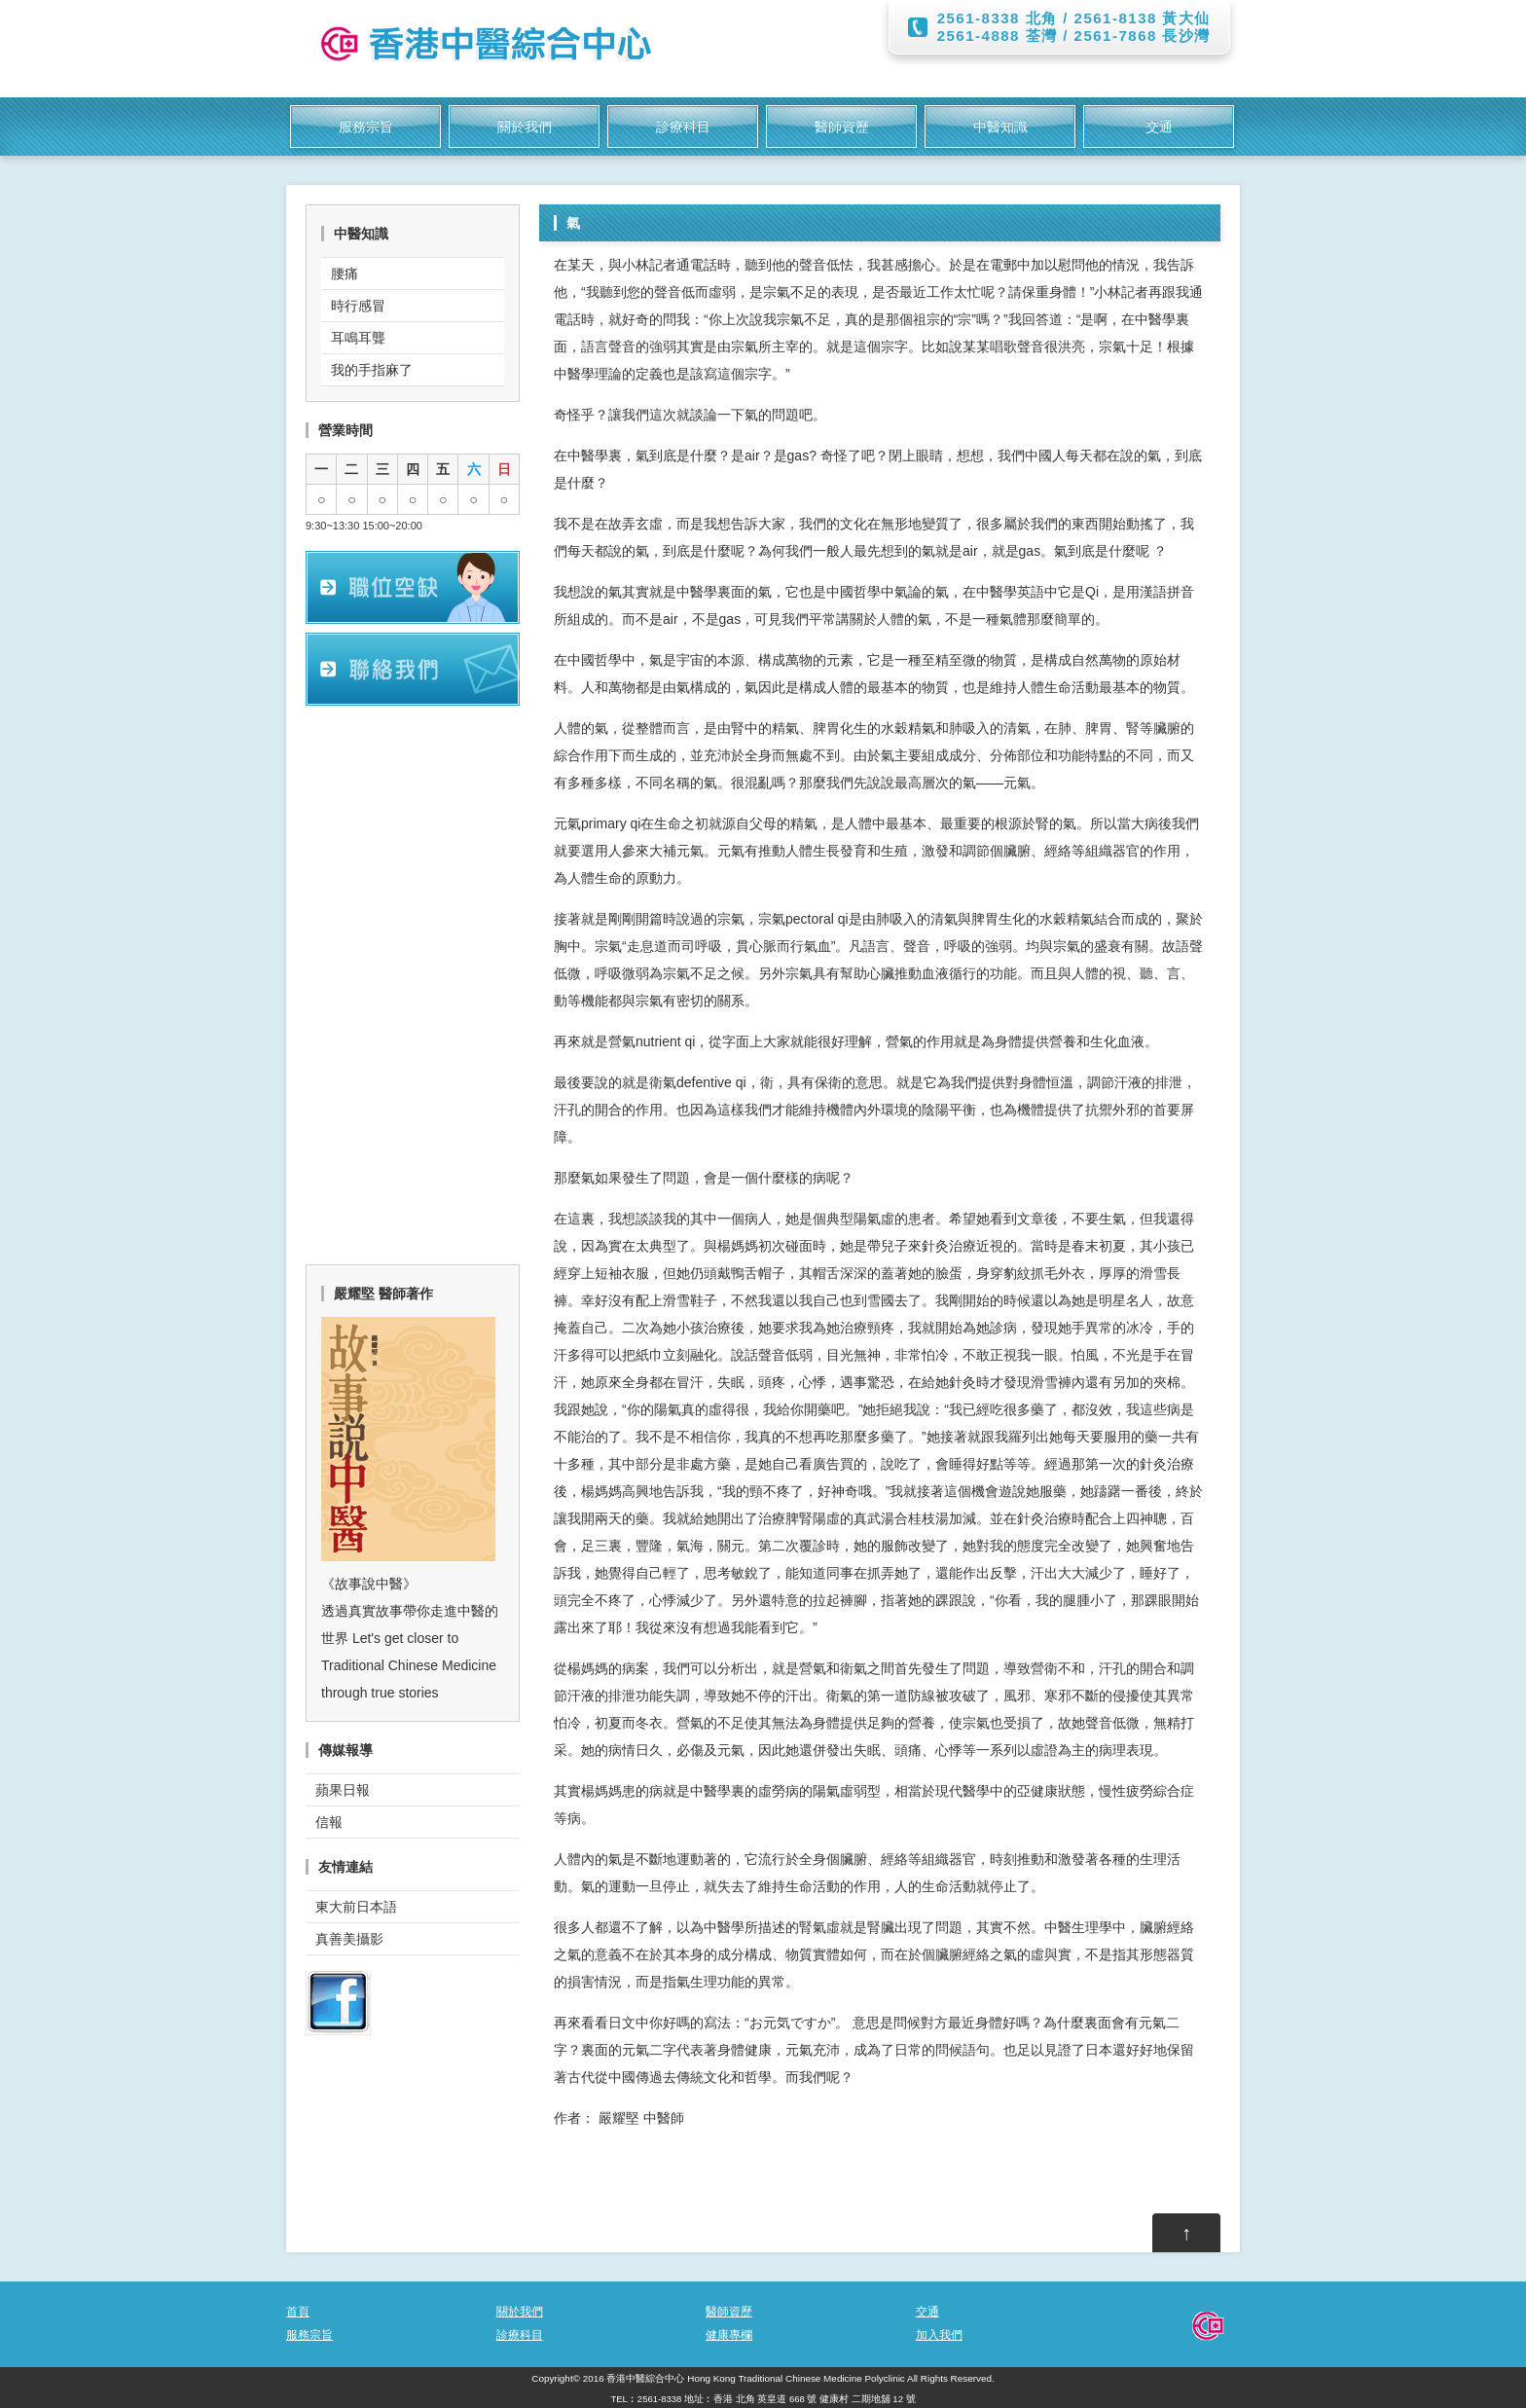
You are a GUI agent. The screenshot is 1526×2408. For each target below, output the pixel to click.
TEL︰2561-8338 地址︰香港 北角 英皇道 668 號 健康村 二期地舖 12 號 (762, 2398)
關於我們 (524, 126)
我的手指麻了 (372, 370)
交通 (1159, 126)
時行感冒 (358, 305)
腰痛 (344, 273)
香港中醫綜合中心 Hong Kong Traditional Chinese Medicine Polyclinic (755, 2378)
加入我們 (939, 2335)
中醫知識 (1000, 126)
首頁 (297, 2311)
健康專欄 (729, 2335)
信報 (329, 1822)
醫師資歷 (842, 126)
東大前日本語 (356, 1907)
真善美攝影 (349, 1939)
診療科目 (683, 126)
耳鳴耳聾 (358, 338)
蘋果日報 (342, 1790)
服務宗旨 (366, 126)
